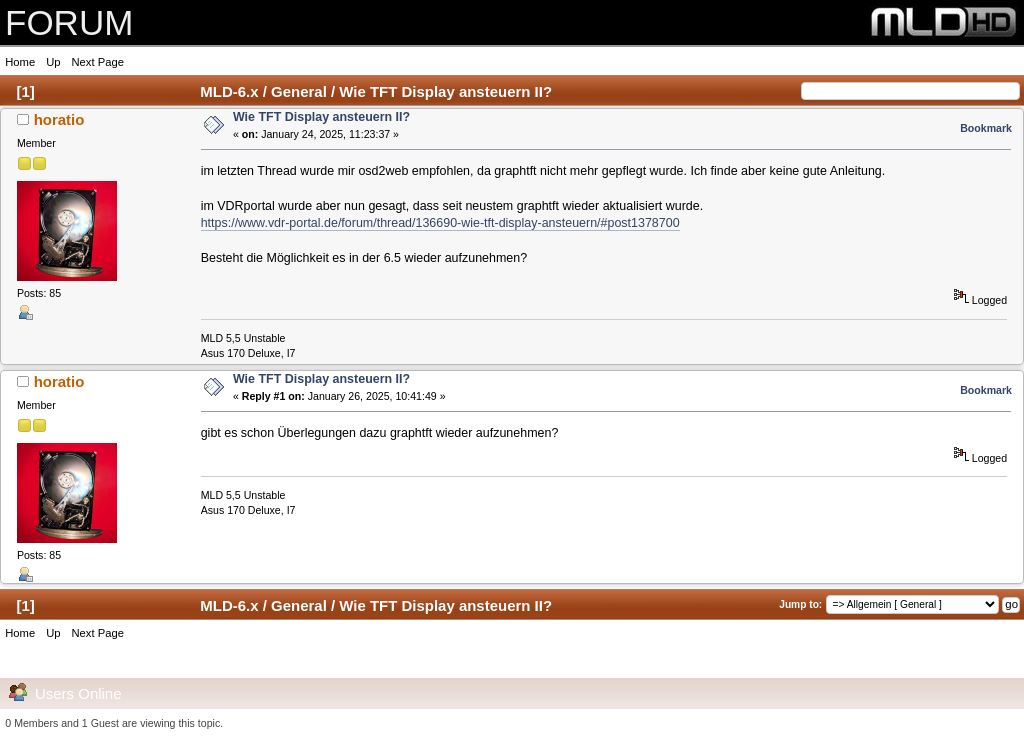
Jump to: (800, 604)
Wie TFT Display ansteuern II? (321, 117)
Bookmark (986, 128)
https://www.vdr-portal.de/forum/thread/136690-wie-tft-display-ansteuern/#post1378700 (440, 223)
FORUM (69, 22)
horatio (59, 119)
